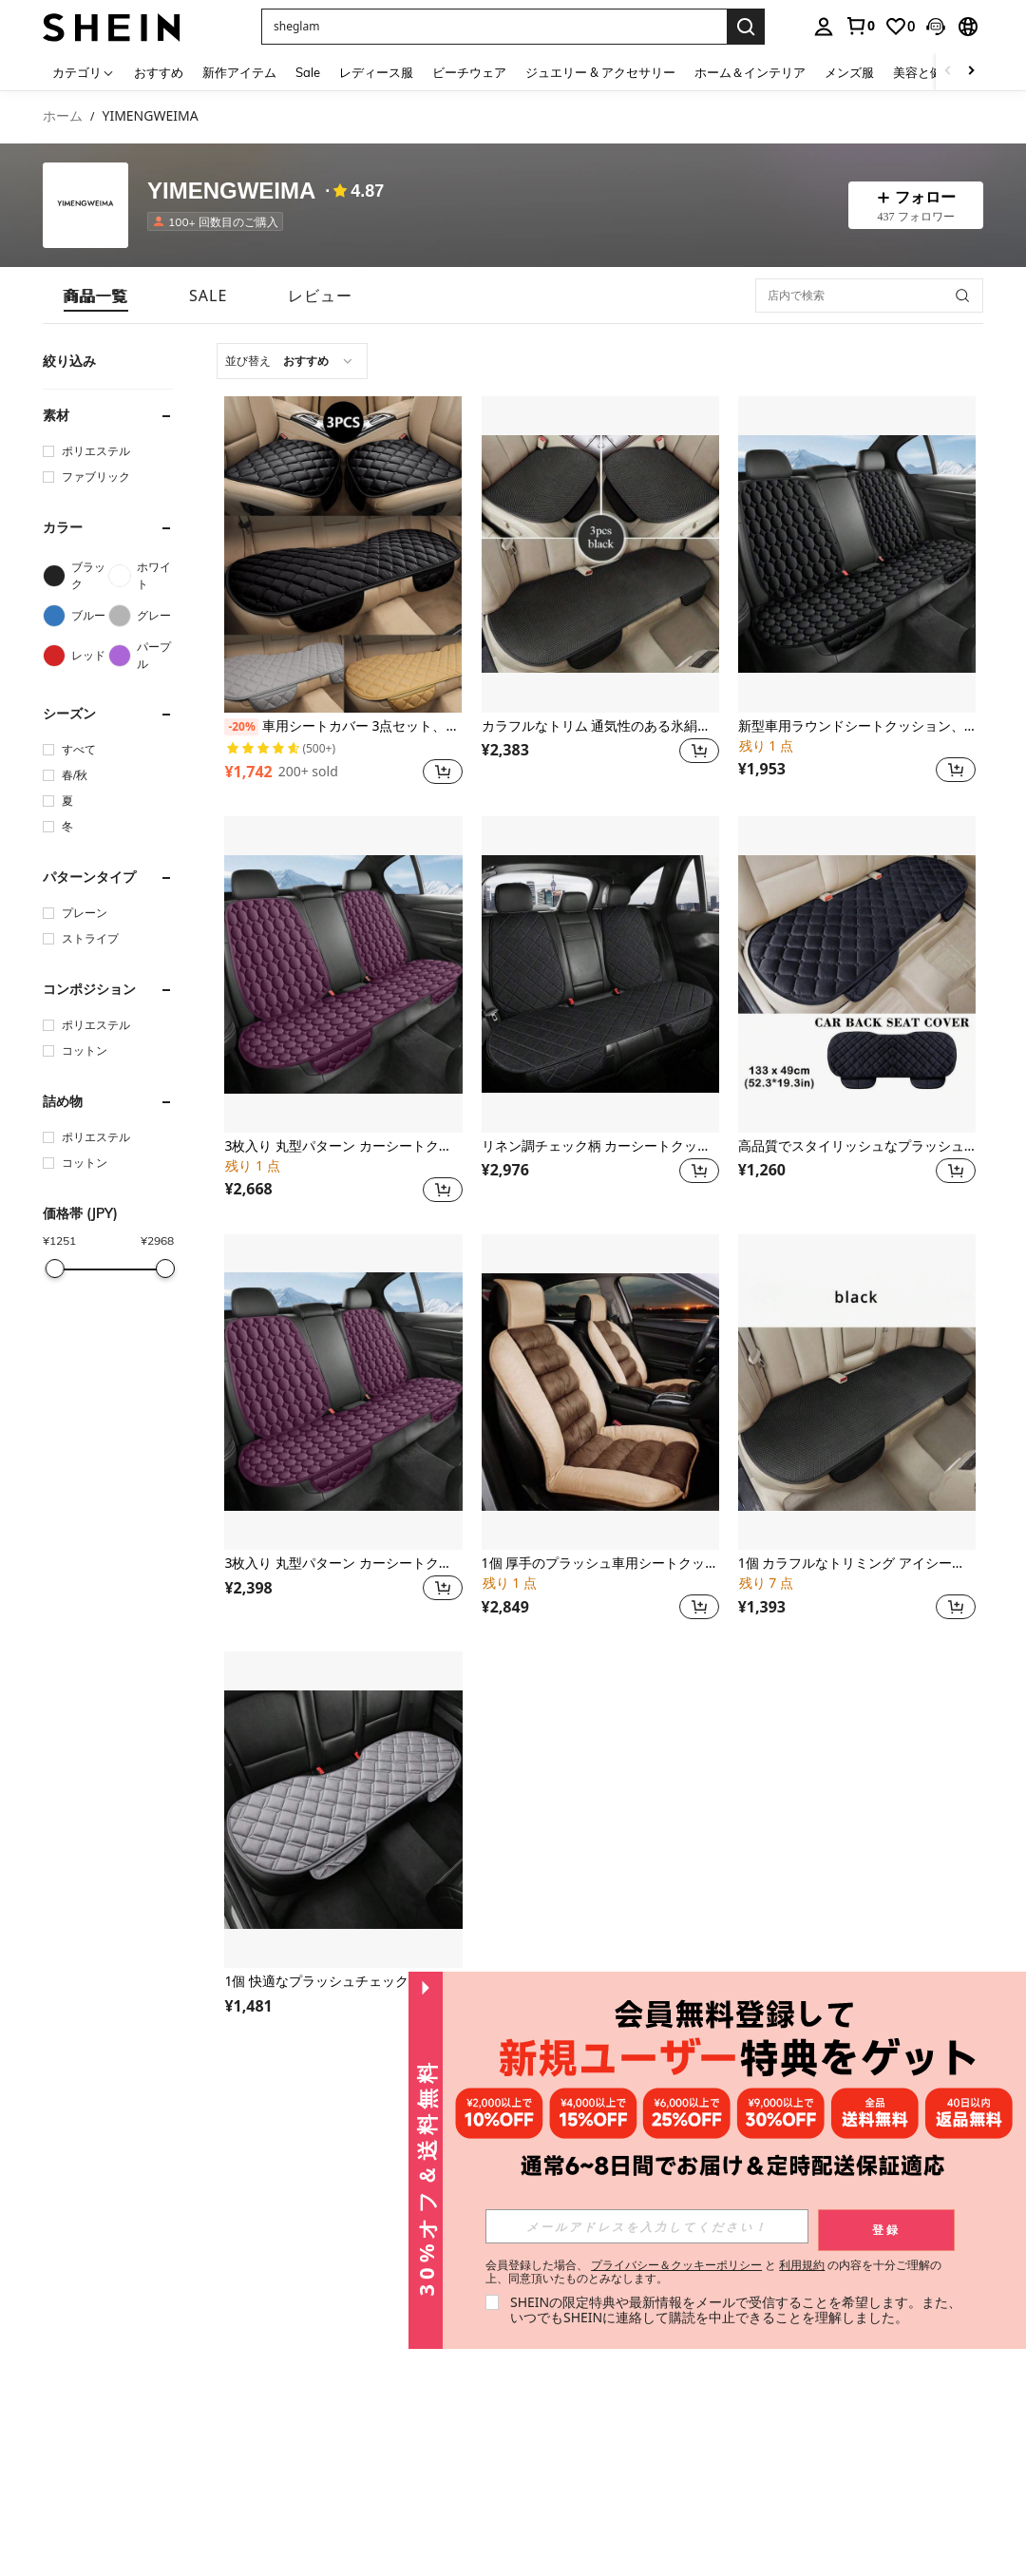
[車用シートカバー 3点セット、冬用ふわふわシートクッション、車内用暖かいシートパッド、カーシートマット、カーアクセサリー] (343, 554)
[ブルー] (75, 615)
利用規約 (802, 2265)
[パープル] (141, 656)
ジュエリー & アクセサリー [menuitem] (600, 72)
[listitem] (219, 221)
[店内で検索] (869, 295)
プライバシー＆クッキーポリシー (676, 2265)
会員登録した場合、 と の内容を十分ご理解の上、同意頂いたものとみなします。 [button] (713, 2272)
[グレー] (141, 615)
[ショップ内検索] (962, 295)
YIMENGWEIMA (231, 191)
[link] (860, 25)
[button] (935, 26)
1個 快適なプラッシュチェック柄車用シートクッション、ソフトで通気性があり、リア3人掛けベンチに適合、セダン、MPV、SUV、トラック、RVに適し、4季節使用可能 (343, 1982)
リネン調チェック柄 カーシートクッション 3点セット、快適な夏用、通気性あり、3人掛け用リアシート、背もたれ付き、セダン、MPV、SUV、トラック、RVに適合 (600, 1146)
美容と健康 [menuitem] (924, 72)
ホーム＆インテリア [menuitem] (750, 72)
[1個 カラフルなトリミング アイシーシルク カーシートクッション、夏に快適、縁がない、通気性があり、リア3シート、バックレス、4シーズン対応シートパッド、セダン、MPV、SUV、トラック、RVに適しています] (857, 1392)
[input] (646, 2226)
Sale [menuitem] (307, 72)
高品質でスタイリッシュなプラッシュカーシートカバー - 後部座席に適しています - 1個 (857, 1146)
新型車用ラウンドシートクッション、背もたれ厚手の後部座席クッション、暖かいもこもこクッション (857, 726)
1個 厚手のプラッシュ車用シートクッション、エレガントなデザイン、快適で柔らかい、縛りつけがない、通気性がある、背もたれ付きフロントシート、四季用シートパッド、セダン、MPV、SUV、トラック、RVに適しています (600, 1563)
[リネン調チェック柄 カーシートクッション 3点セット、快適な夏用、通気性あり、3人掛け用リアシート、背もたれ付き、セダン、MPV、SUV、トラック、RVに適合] (600, 974)
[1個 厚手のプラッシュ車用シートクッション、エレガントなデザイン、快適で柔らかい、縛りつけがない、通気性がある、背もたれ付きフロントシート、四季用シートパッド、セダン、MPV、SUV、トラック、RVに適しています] (600, 1392)
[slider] (54, 1268)
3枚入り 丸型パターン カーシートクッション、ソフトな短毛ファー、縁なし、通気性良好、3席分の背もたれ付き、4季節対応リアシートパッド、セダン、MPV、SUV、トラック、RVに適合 (343, 1563)
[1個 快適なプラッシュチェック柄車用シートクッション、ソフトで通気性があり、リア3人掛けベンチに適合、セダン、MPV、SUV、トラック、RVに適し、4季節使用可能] (343, 1809)
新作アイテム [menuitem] (239, 72)
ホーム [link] (63, 116)
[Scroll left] (948, 71)
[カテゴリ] (83, 71)
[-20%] (240, 726)
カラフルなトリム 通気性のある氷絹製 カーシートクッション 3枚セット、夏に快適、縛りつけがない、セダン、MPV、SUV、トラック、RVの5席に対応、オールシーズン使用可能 (600, 726)
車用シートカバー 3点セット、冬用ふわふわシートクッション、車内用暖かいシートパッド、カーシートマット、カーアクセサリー (343, 726)
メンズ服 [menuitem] (849, 72)
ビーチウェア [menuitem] (469, 72)
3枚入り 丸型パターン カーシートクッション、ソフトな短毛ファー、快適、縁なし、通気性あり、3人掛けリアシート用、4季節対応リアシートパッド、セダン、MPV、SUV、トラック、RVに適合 (343, 1146)
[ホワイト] (141, 576)
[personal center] (823, 26)
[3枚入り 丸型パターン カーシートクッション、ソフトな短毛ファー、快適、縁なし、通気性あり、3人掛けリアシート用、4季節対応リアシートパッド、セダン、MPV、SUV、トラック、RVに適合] (343, 974)
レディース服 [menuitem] (376, 72)
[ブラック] (75, 576)
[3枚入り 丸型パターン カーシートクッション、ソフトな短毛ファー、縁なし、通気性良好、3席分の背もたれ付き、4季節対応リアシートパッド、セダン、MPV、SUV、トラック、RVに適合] (343, 1392)
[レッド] (75, 655)
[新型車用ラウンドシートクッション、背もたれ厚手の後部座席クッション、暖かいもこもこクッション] (857, 554)
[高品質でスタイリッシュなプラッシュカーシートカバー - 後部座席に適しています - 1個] (857, 974)
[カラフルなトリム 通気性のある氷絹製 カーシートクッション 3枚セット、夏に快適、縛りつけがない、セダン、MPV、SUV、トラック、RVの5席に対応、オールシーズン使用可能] (600, 554)
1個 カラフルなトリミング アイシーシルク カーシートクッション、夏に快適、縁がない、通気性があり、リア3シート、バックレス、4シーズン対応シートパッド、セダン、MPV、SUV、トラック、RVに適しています (857, 1563)
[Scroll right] (971, 71)
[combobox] (292, 361)
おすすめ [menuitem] (158, 72)
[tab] (96, 295)
